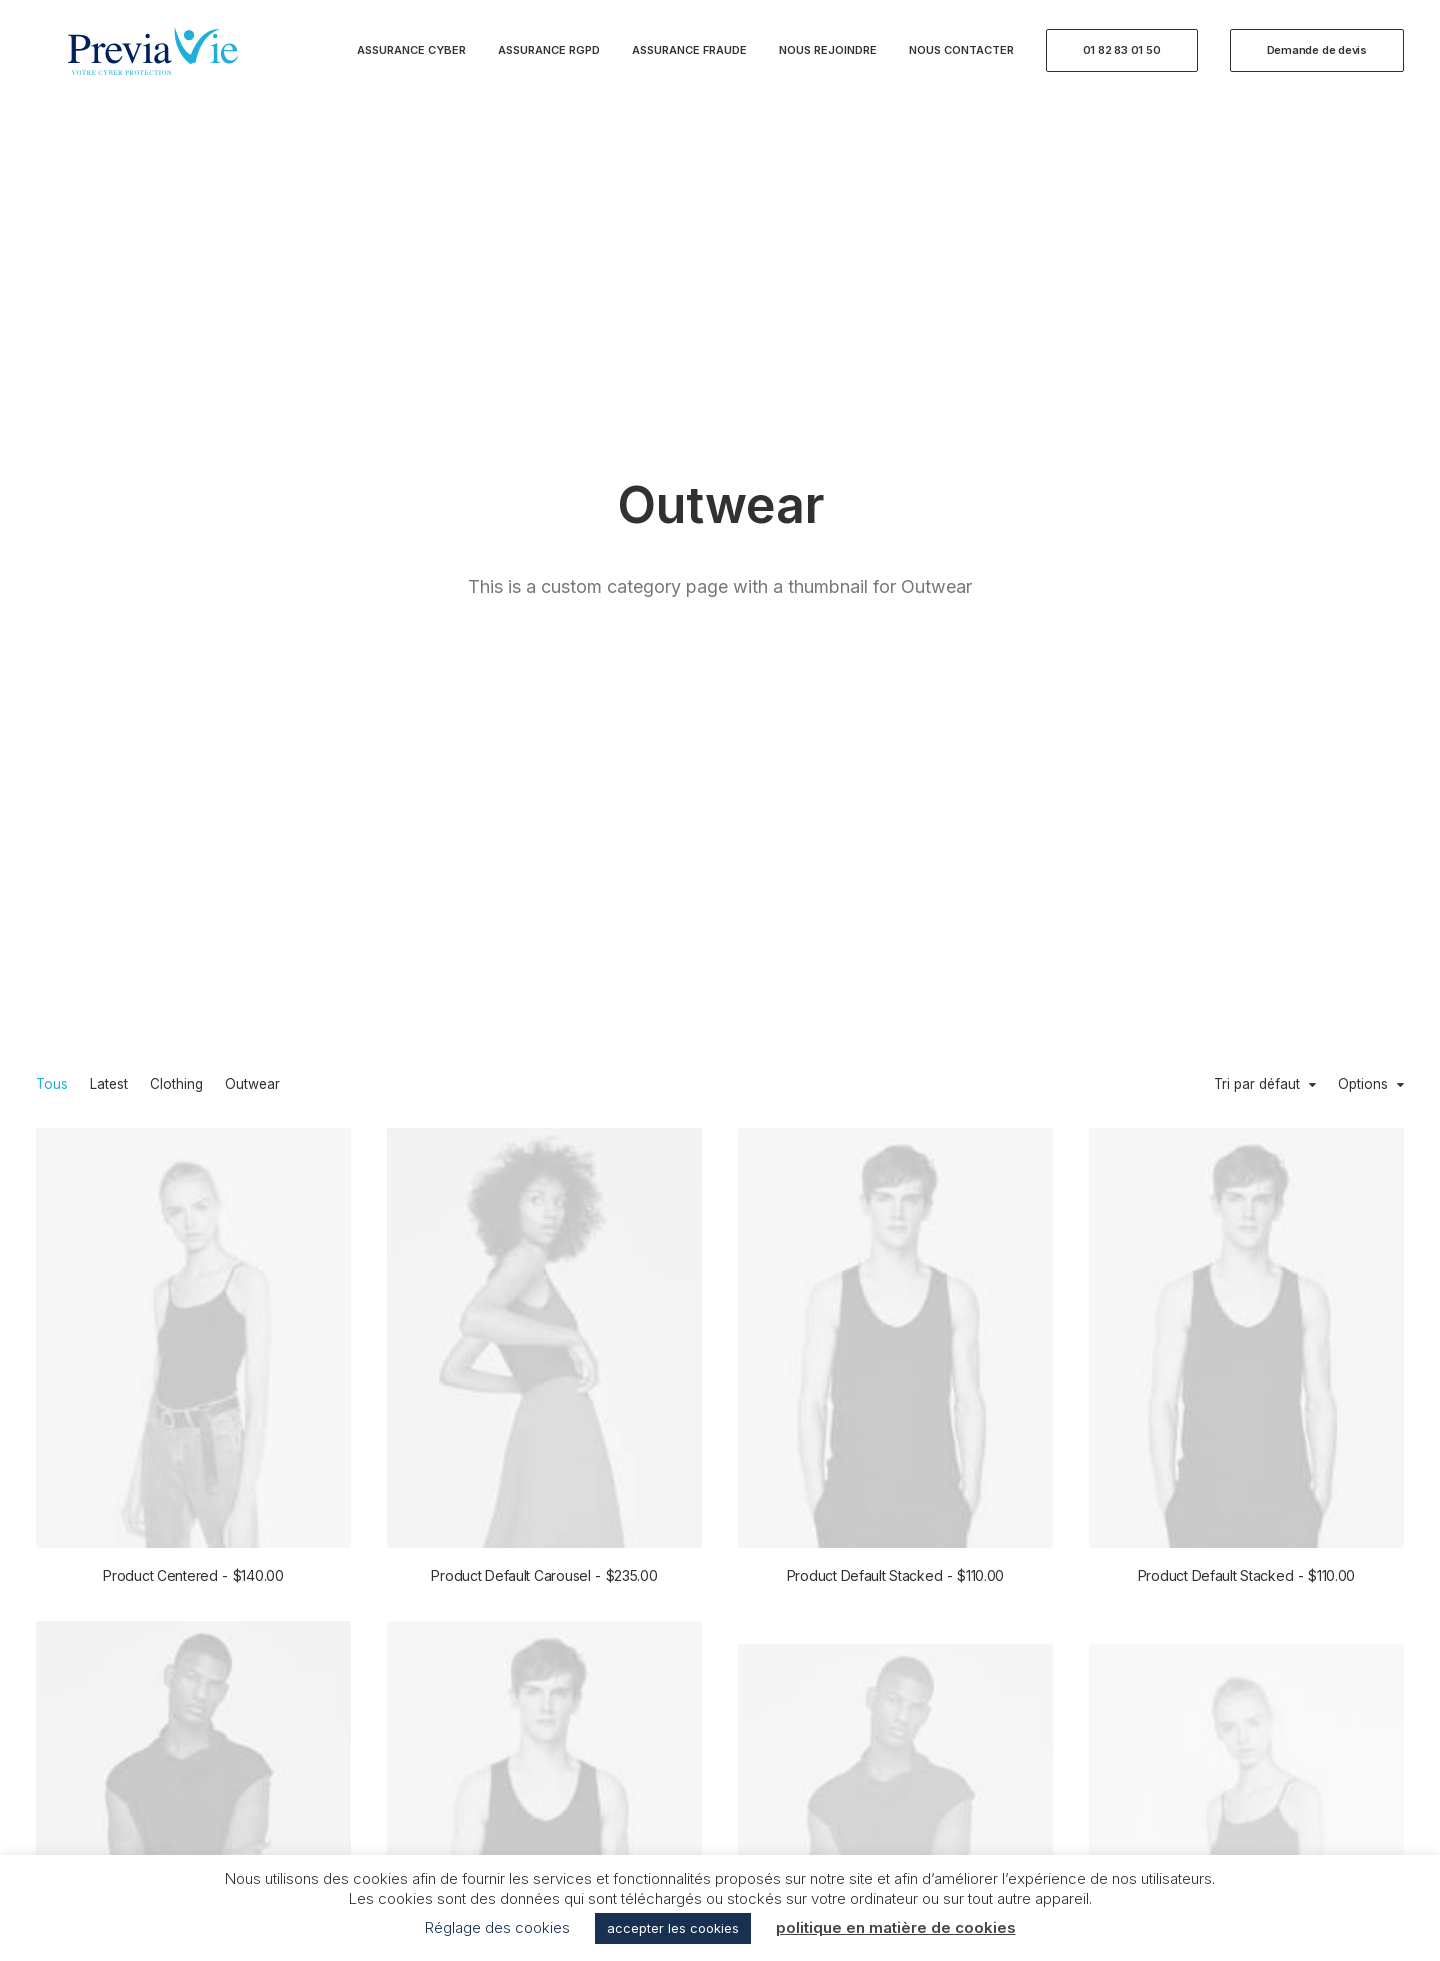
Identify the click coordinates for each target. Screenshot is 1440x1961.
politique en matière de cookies (896, 1927)
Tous (52, 403)
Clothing (176, 403)
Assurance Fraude (689, 62)
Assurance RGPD (549, 62)
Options (1363, 403)
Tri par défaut (1257, 403)
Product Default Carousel (544, 893)
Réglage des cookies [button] (497, 1927)
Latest (109, 403)
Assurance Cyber (411, 62)
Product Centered (193, 893)
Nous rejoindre (828, 62)
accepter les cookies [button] (673, 1928)
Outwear (252, 403)
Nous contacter (961, 62)
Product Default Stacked (895, 895)
